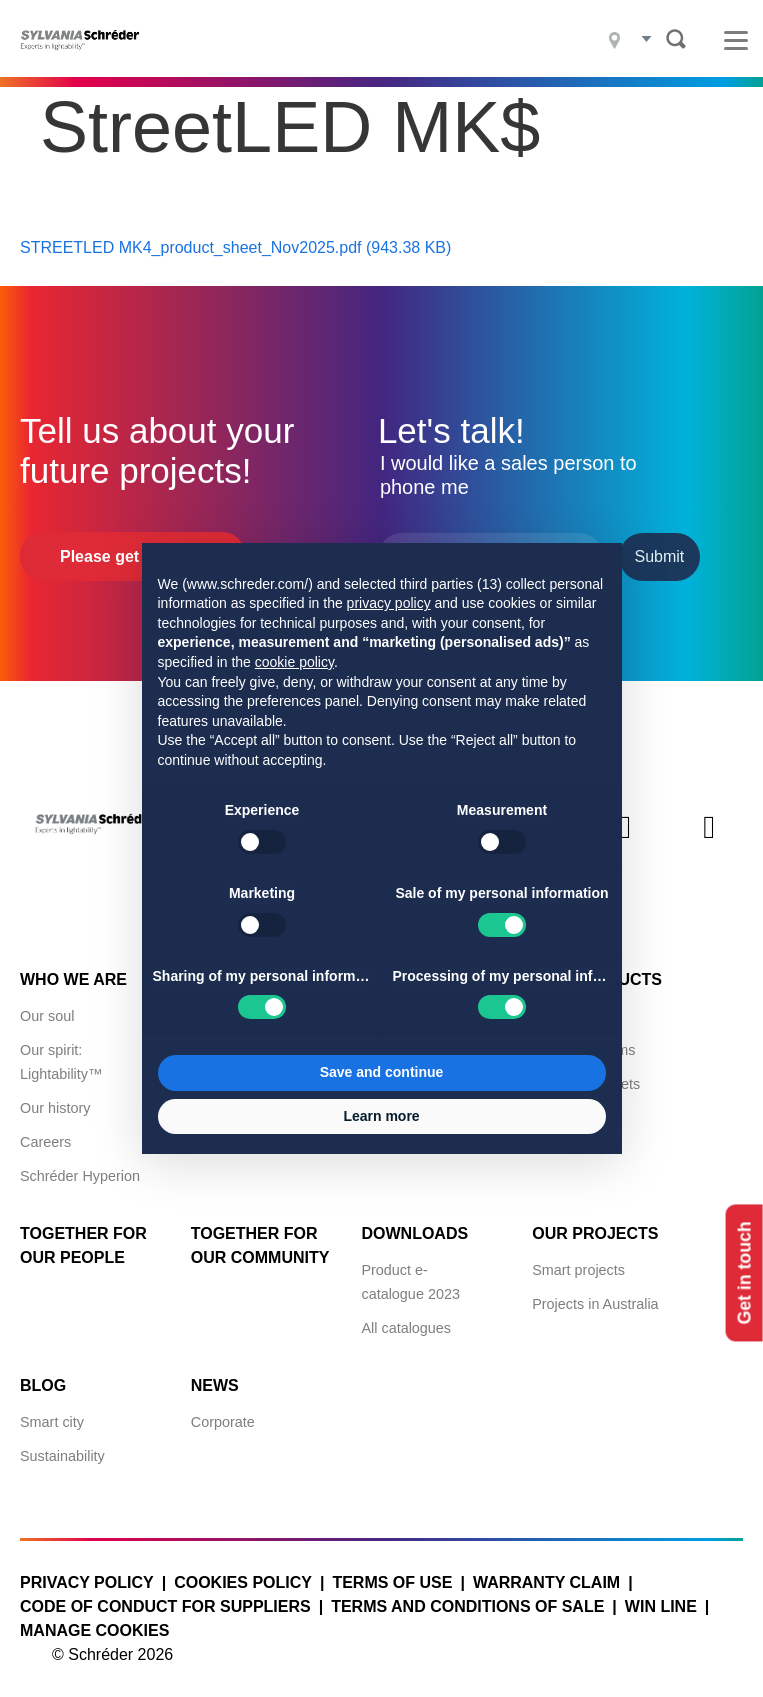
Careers (45, 1131)
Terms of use (392, 1571)
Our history (55, 1097)
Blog (43, 1374)
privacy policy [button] (389, 603)
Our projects (595, 1222)
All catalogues (406, 1317)
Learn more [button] (381, 1116)
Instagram (625, 833)
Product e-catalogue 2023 (410, 1271)
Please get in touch (133, 545)
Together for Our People (83, 1234)
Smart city (52, 1411)
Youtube (709, 833)
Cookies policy (243, 1571)
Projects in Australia (595, 1293)
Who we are (73, 968)
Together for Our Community (260, 1234)
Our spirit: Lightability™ (61, 1051)
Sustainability (62, 1445)
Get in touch (741, 1272)
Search (676, 39)
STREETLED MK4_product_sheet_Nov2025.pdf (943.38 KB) (235, 236)
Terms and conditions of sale (467, 1595)
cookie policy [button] (294, 662)
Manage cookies (94, 1619)
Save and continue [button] (382, 1072)
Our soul (47, 1005)
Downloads (414, 1222)
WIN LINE (661, 1595)
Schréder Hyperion (80, 1165)
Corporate (223, 1411)
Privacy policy (87, 1571)
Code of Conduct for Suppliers (165, 1595)
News (215, 1374)
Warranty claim (546, 1571)
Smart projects (578, 1259)
